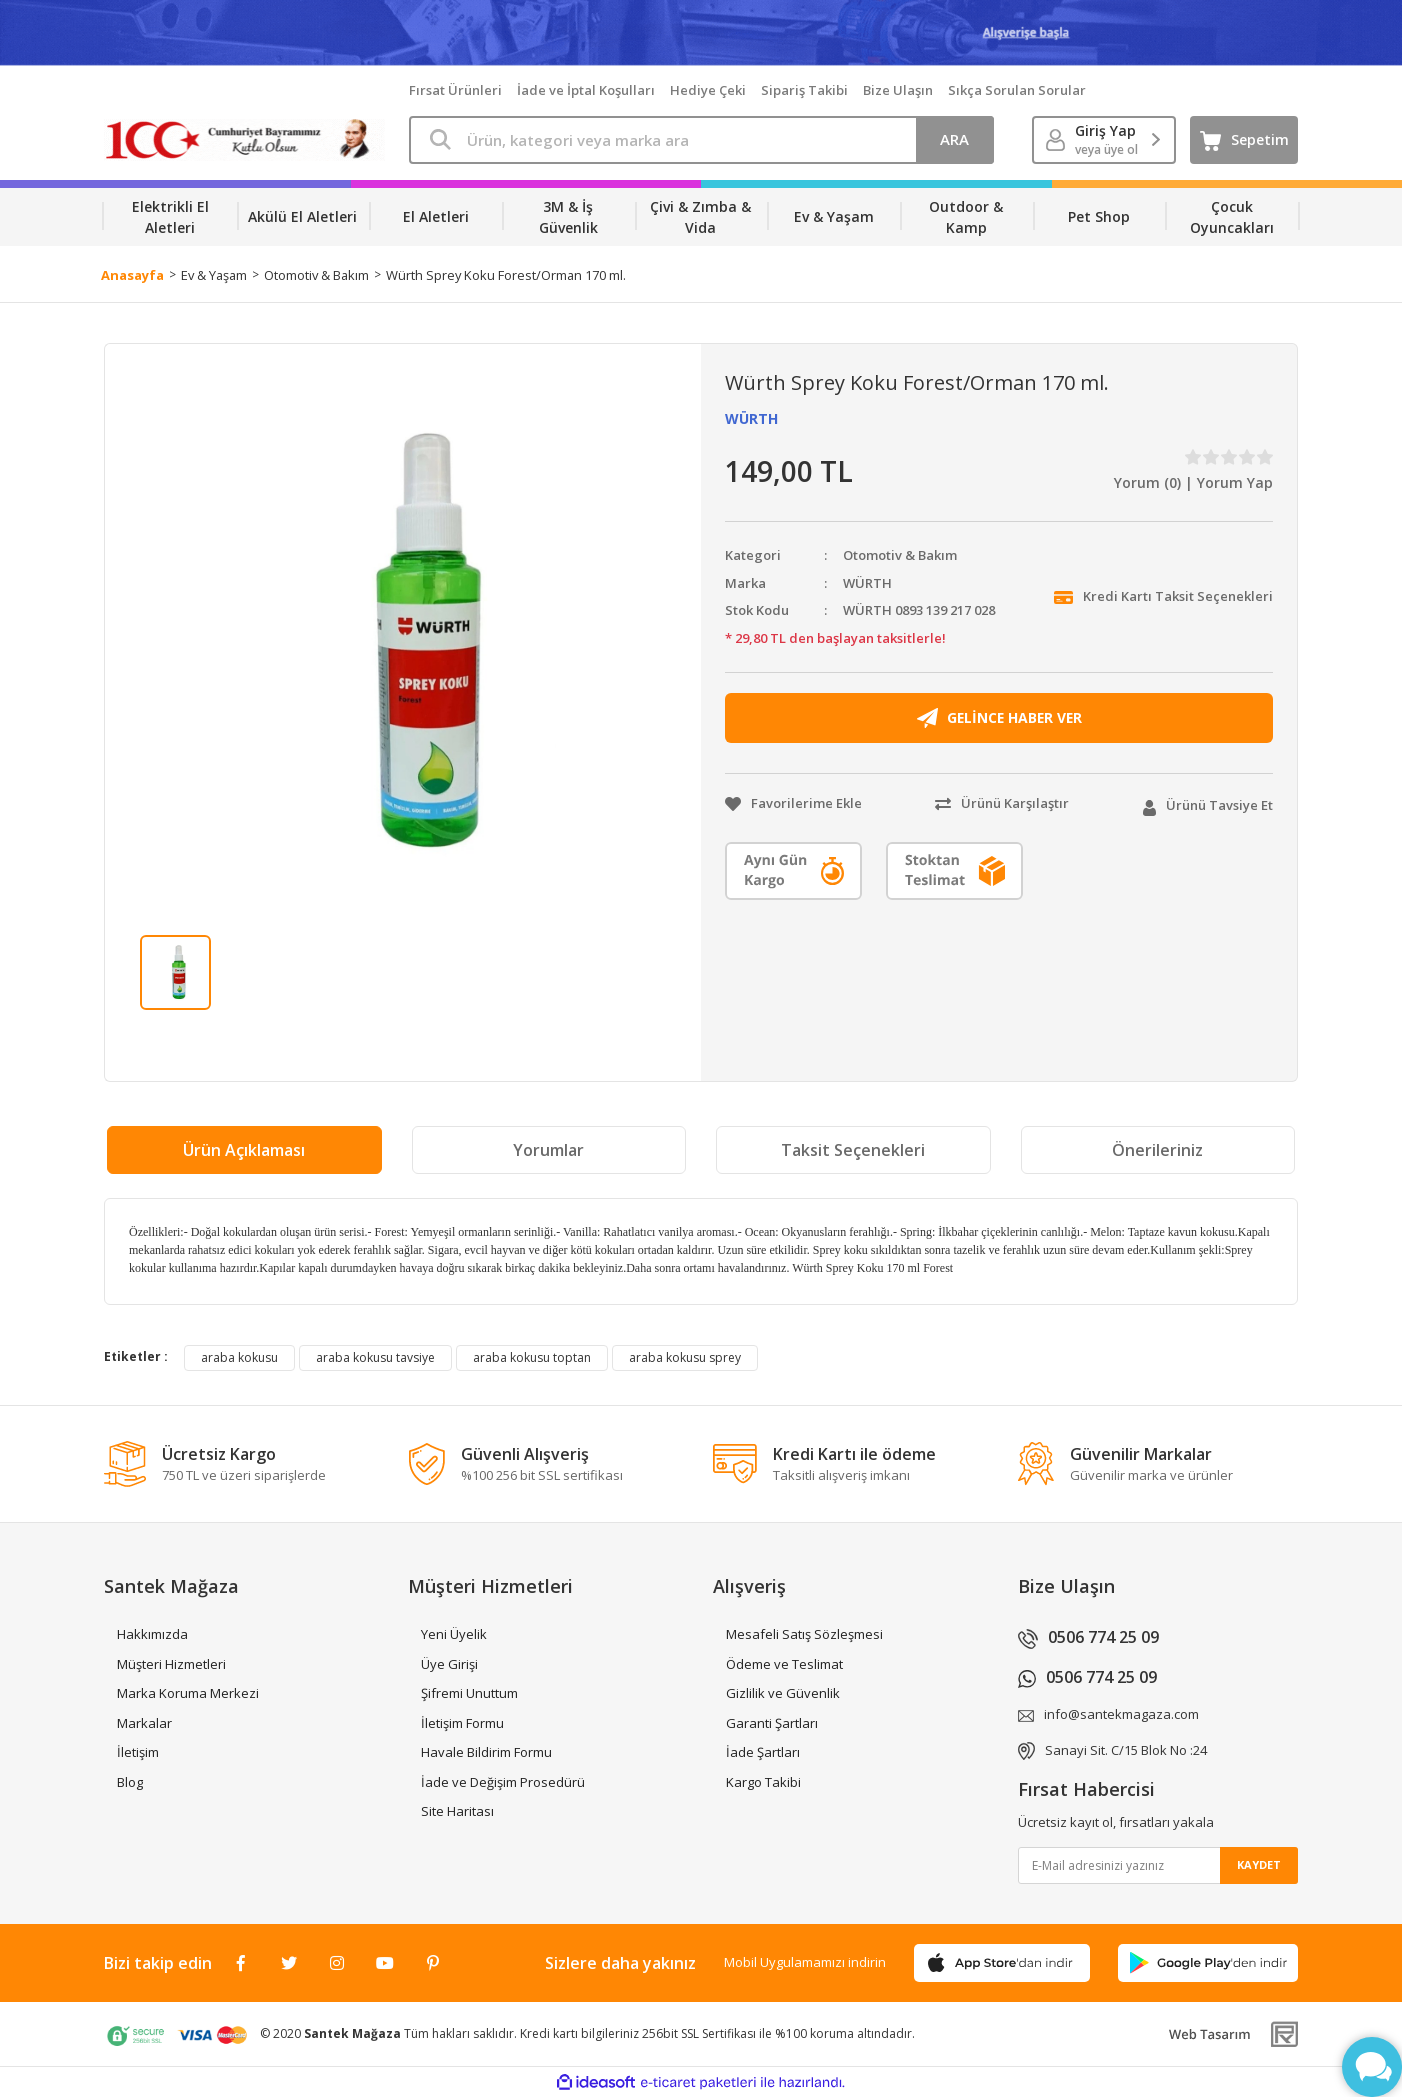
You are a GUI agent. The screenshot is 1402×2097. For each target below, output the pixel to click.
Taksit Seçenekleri (853, 1150)
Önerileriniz (1157, 1150)
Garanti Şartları (772, 1723)
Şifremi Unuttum (469, 1693)
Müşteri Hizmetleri (171, 1664)
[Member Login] (1104, 140)
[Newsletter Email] (1158, 1865)
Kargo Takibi (763, 1782)
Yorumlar (548, 1150)
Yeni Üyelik (454, 1634)
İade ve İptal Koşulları (586, 90)
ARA (954, 139)
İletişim (138, 1752)
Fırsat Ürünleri (455, 90)
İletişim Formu (462, 1723)
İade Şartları (763, 1752)
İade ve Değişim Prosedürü (503, 1782)
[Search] (701, 140)
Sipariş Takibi (804, 90)
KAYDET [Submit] (1259, 1864)
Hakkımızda (152, 1634)
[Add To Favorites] (793, 804)
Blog (130, 1782)
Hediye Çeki (708, 90)
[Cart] (1244, 140)
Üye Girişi (449, 1664)
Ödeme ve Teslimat (784, 1664)
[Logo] (244, 140)
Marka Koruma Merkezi (188, 1693)
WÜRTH (751, 418)
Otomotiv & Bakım (900, 555)
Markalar (144, 1723)
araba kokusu (239, 1357)
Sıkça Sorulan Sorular (1017, 90)
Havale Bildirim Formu (486, 1752)
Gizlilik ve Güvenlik (783, 1693)
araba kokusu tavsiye (375, 1357)
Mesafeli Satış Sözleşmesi (804, 1634)
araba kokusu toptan (532, 1357)
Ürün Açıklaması (244, 1150)
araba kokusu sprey (685, 1357)
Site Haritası (457, 1811)
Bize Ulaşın (898, 90)
